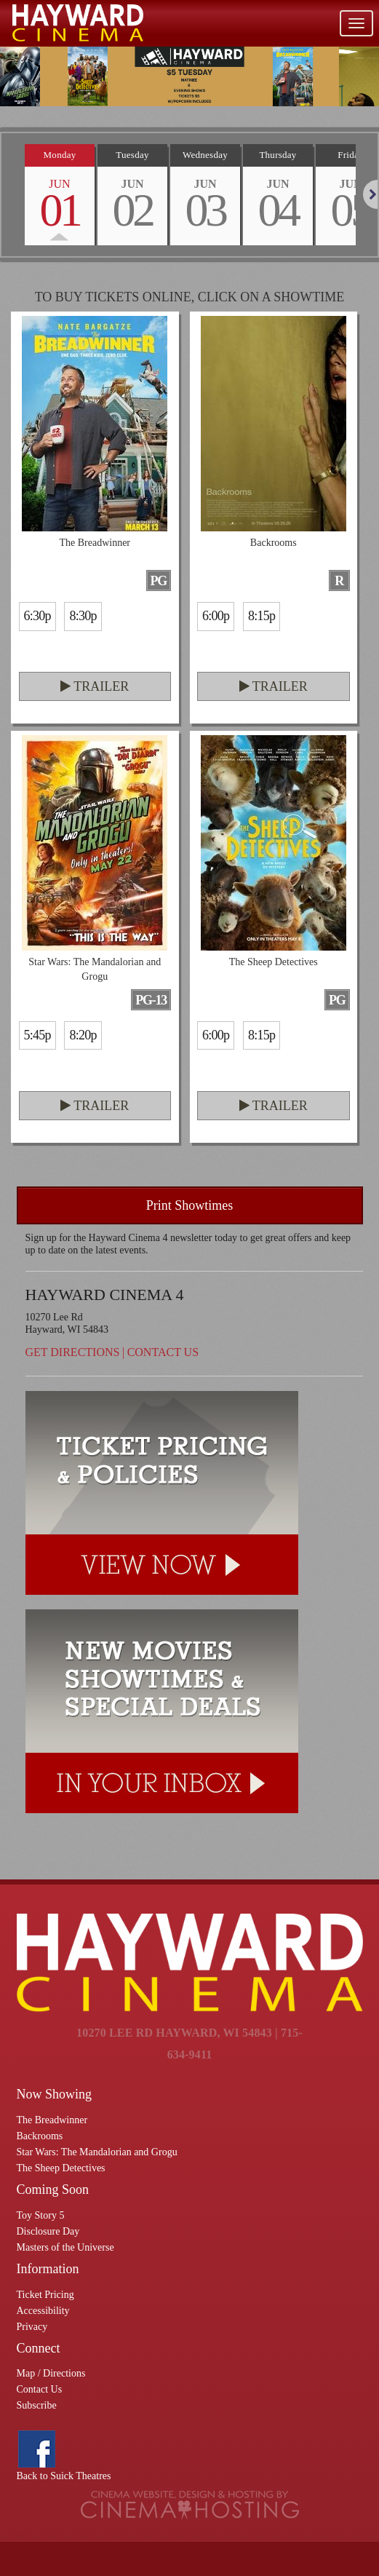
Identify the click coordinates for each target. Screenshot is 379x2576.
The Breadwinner (52, 2120)
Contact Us (163, 1352)
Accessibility (43, 2310)
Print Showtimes (190, 1205)
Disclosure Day (48, 2231)
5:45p (37, 1035)
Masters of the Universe (65, 2247)
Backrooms (40, 2136)
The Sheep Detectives (61, 2168)
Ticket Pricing (45, 2294)
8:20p (82, 1035)
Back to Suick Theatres (64, 2475)
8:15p (261, 616)
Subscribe (37, 2405)
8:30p (82, 616)
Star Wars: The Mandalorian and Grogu (97, 2152)
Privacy (32, 2326)
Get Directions (72, 1352)
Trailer (94, 686)
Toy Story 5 (41, 2215)
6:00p (215, 616)
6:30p (37, 616)
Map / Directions (51, 2373)
